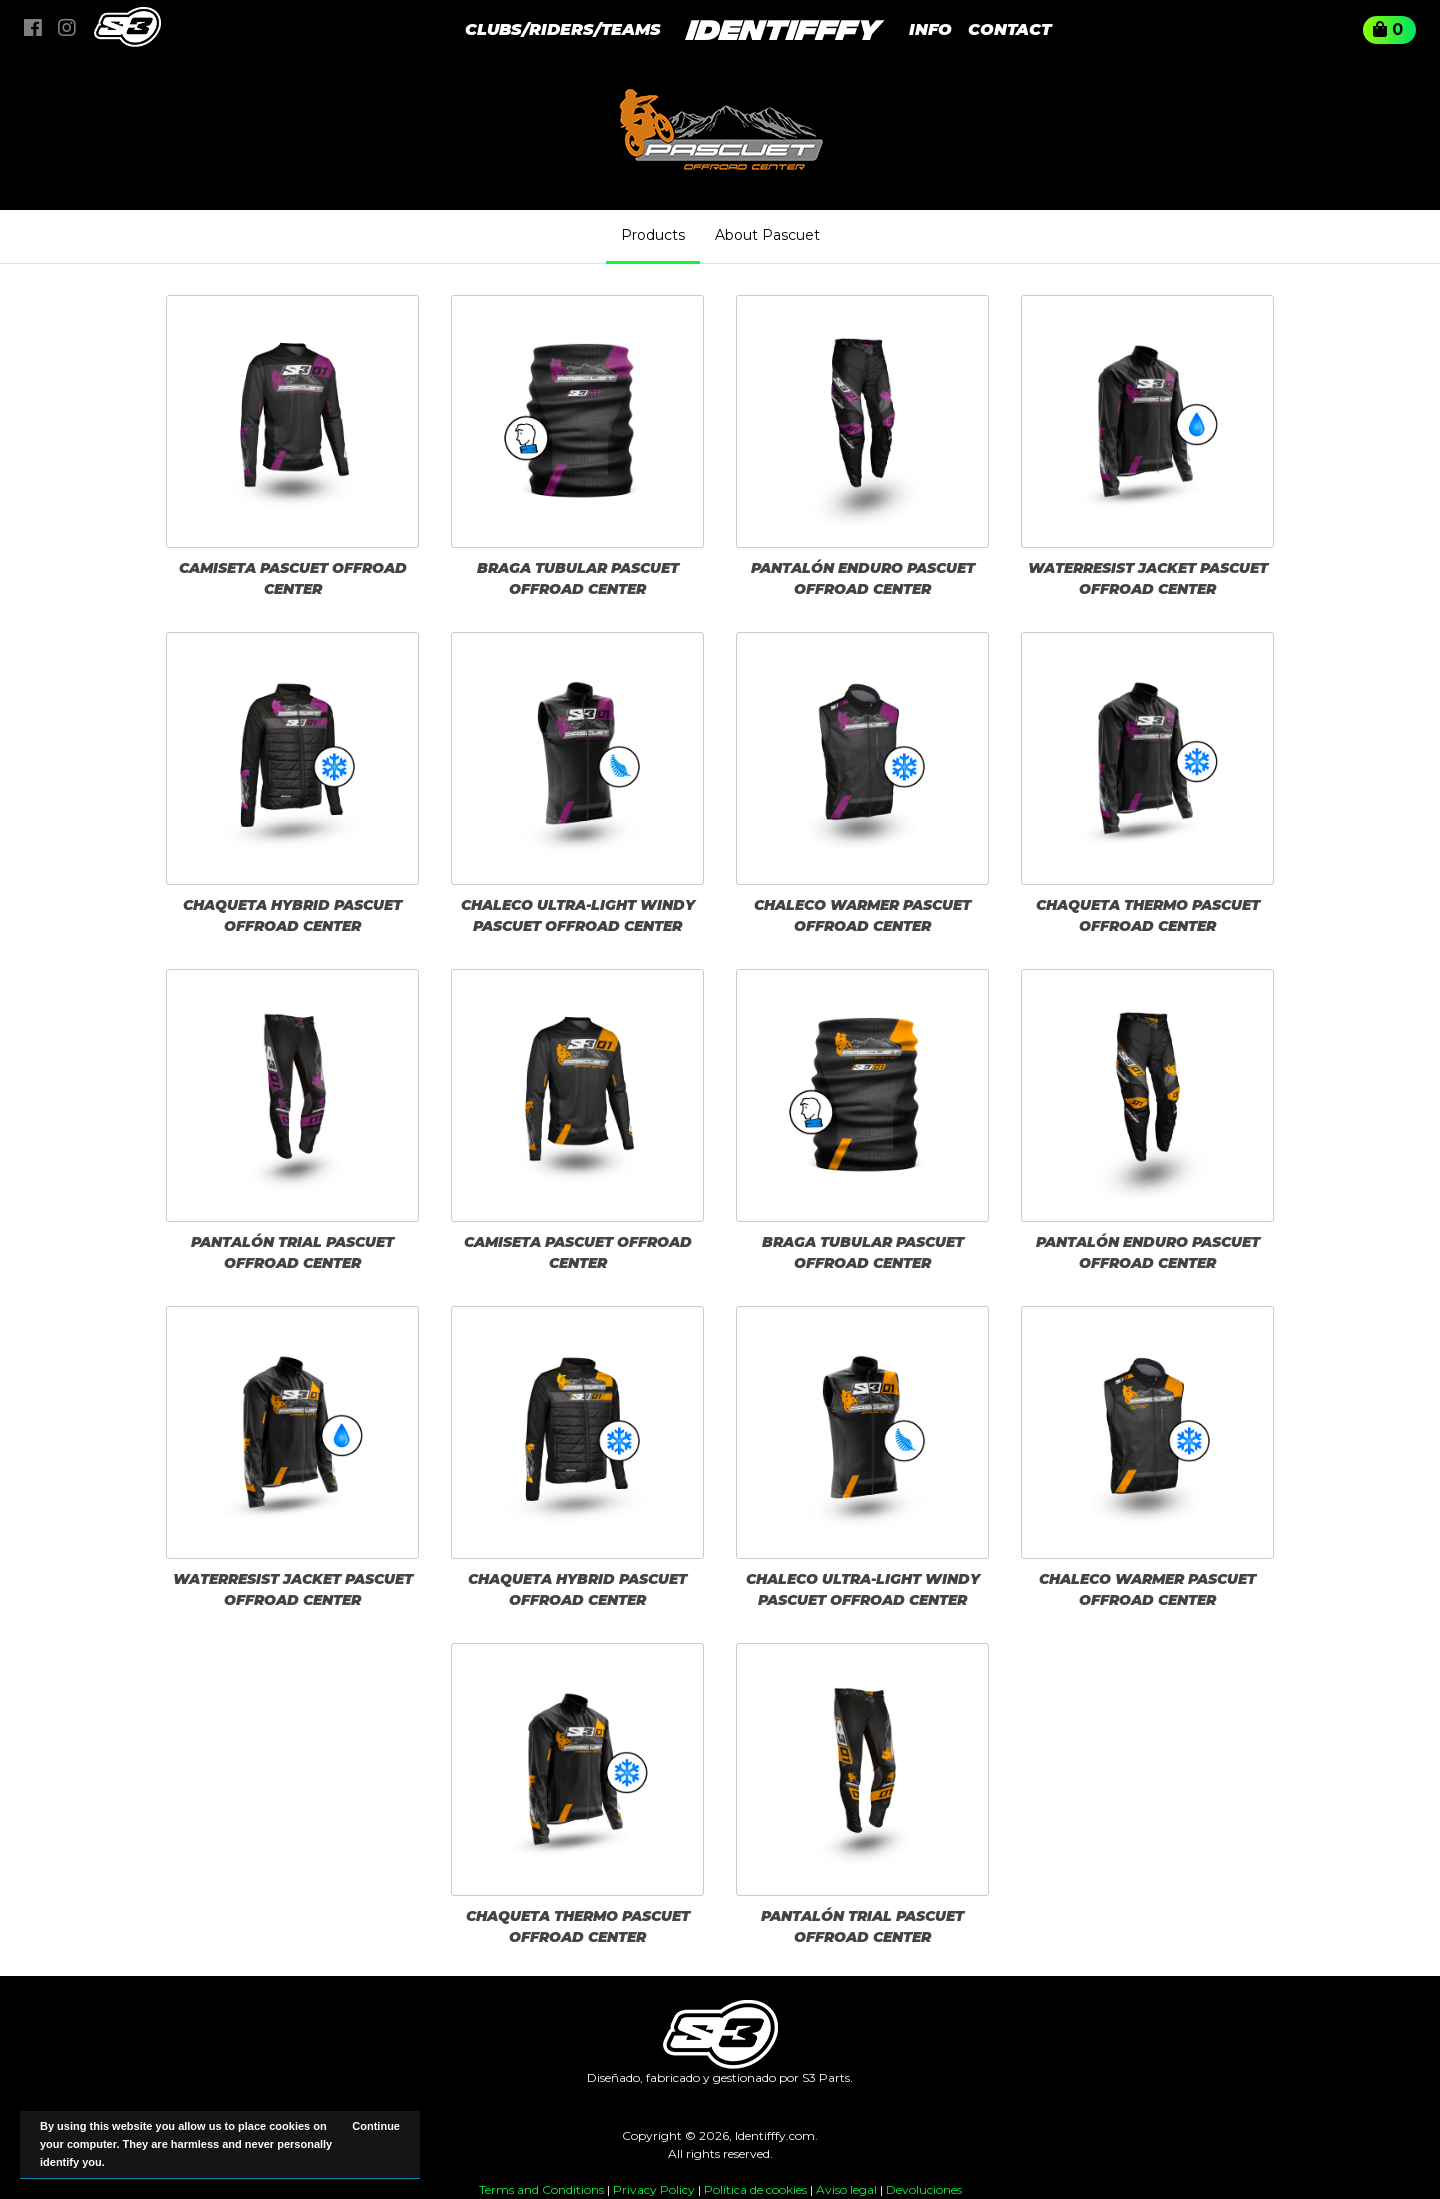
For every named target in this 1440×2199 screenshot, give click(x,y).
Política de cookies (755, 2189)
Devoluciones (924, 2189)
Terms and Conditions (541, 2189)
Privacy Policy (654, 2189)
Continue (376, 2126)
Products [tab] (653, 235)
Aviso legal (846, 2189)
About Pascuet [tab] (767, 235)
